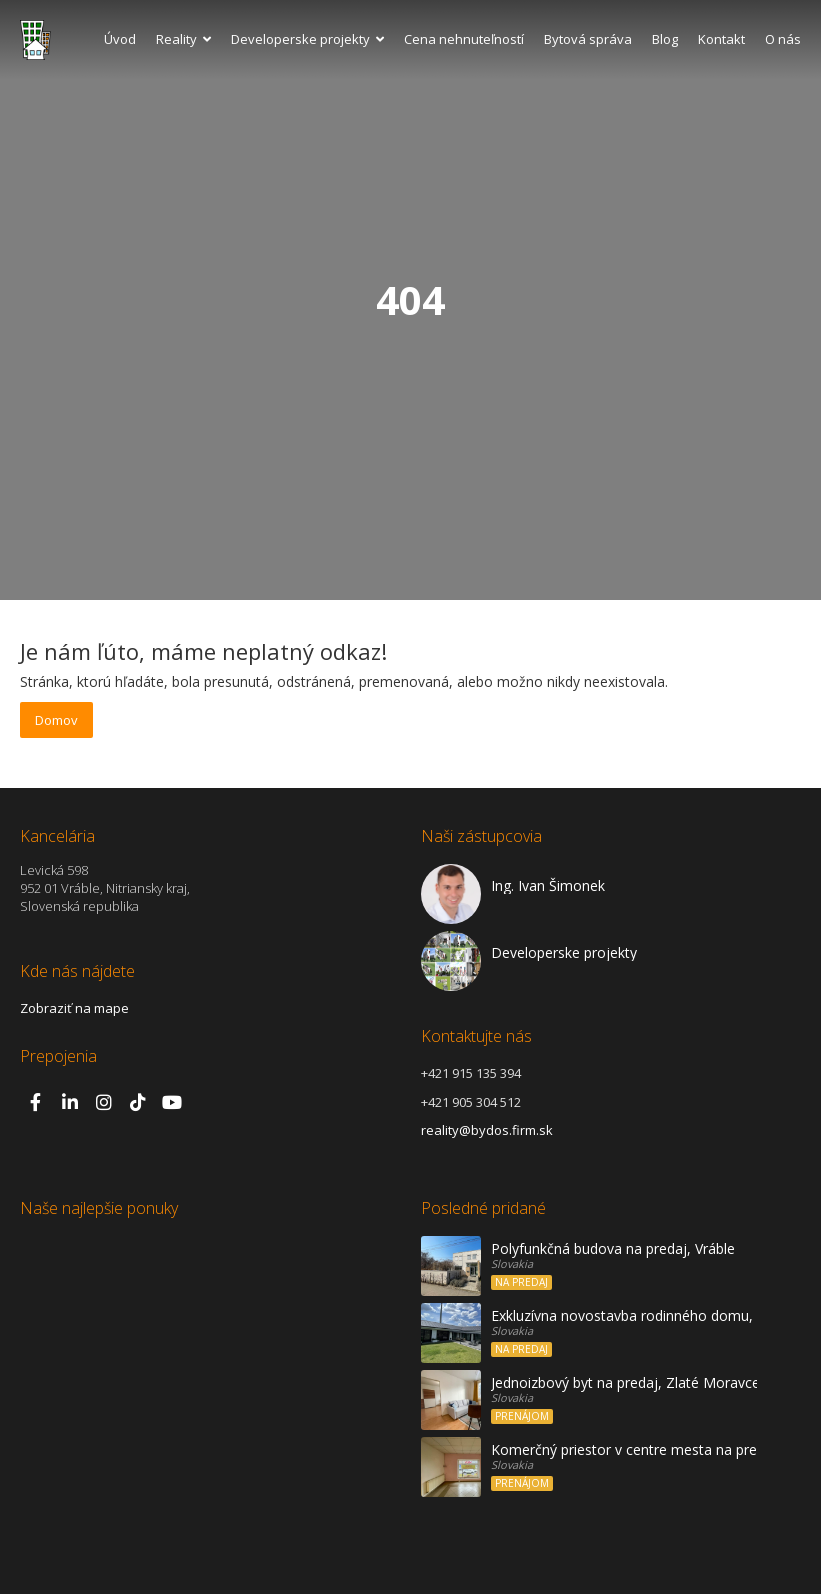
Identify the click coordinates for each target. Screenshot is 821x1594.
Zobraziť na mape (74, 1008)
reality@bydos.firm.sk (487, 1130)
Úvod (120, 39)
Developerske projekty (307, 39)
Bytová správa (588, 39)
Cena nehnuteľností (464, 39)
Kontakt (721, 39)
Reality (183, 39)
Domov (56, 720)
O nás (783, 39)
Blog (665, 39)
